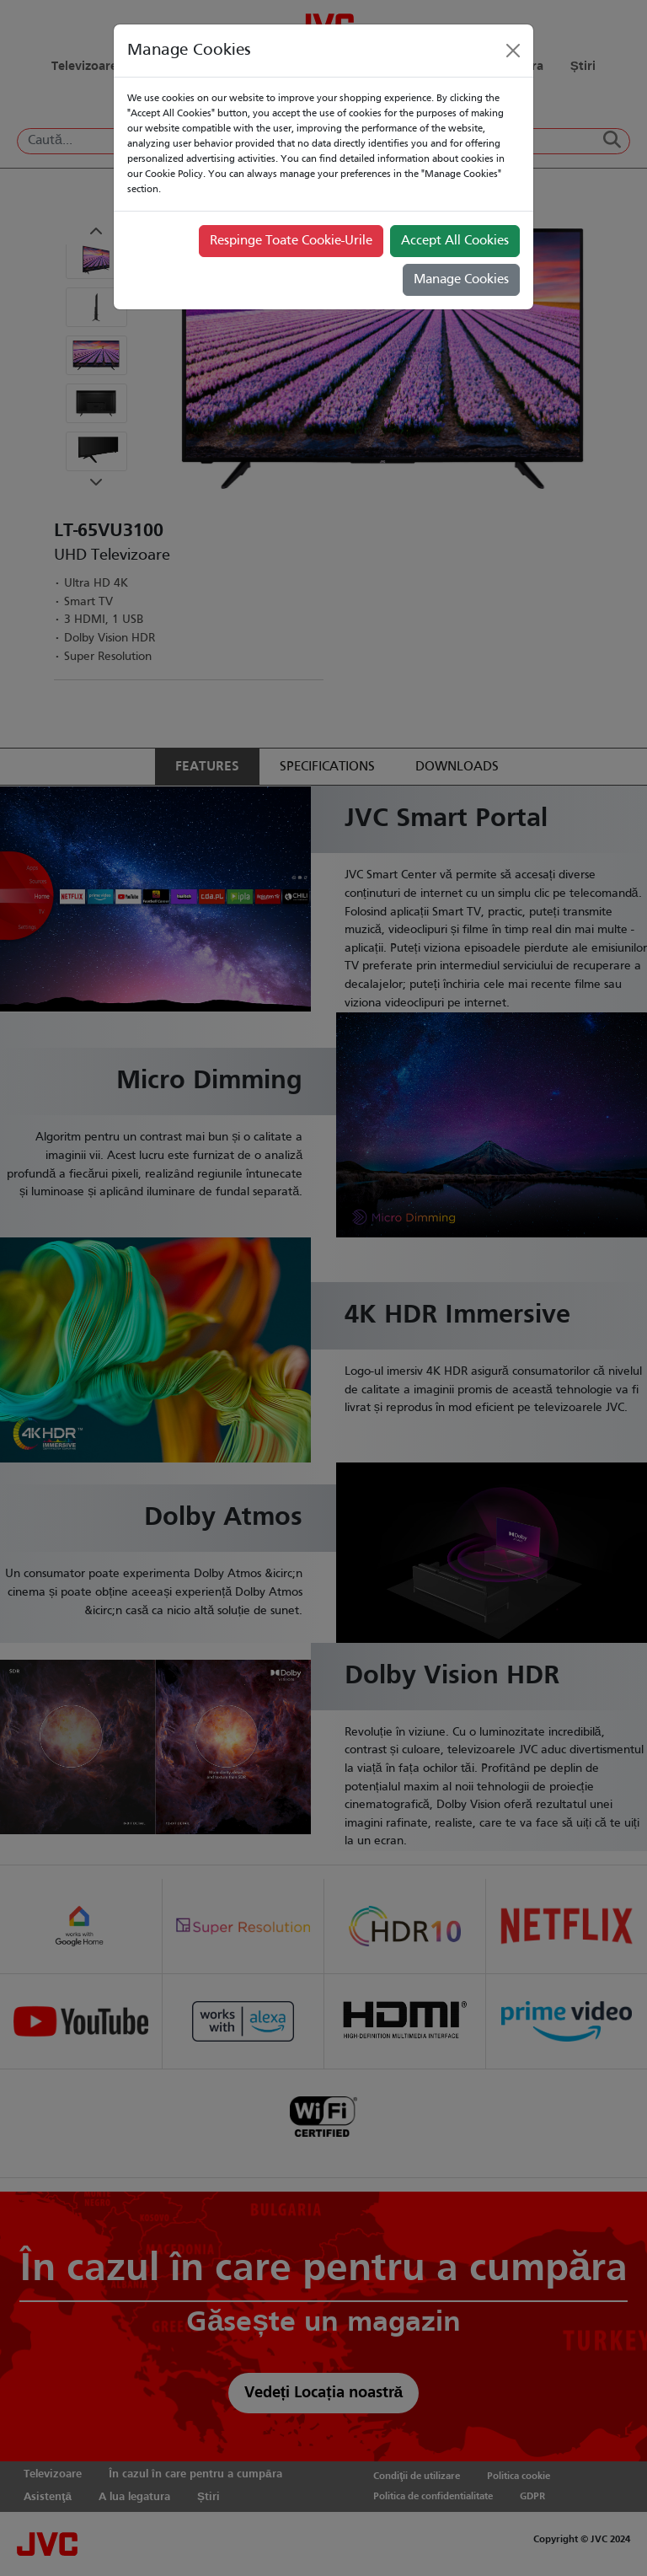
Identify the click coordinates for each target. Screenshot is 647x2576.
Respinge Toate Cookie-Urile (291, 241)
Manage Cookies (461, 280)
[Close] (513, 50)
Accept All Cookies (455, 241)
